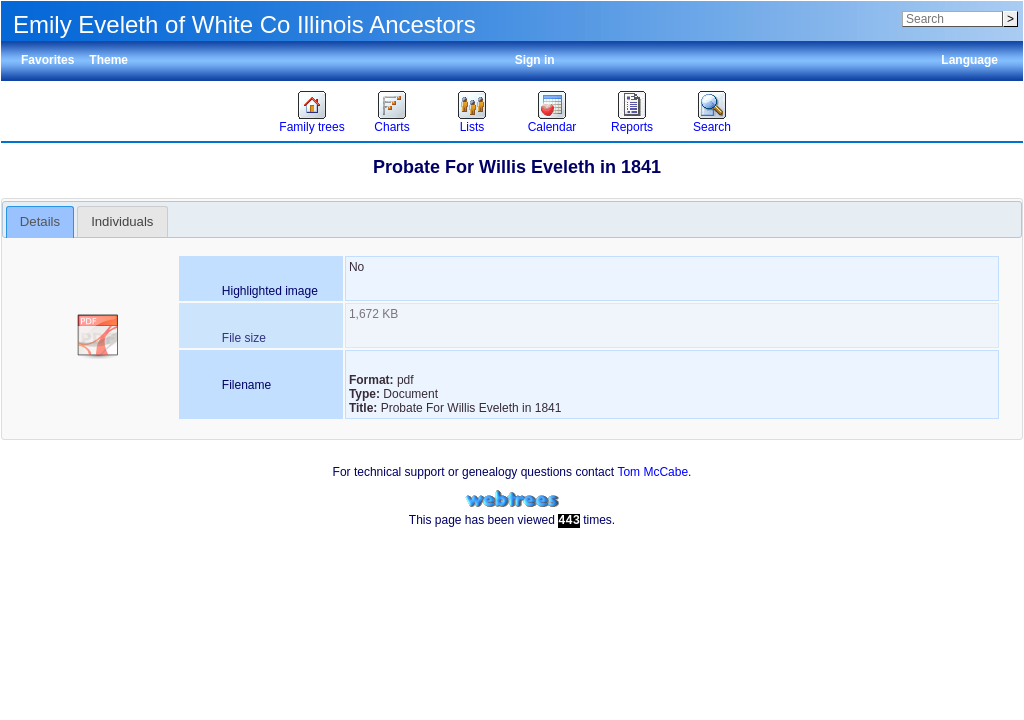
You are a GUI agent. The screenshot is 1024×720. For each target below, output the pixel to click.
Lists (472, 127)
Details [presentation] (40, 221)
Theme (108, 60)
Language (969, 60)
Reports (632, 127)
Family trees (311, 127)
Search (712, 127)
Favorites (47, 60)
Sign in (535, 60)
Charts (391, 127)
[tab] (40, 222)
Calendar (552, 127)
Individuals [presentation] (122, 221)
